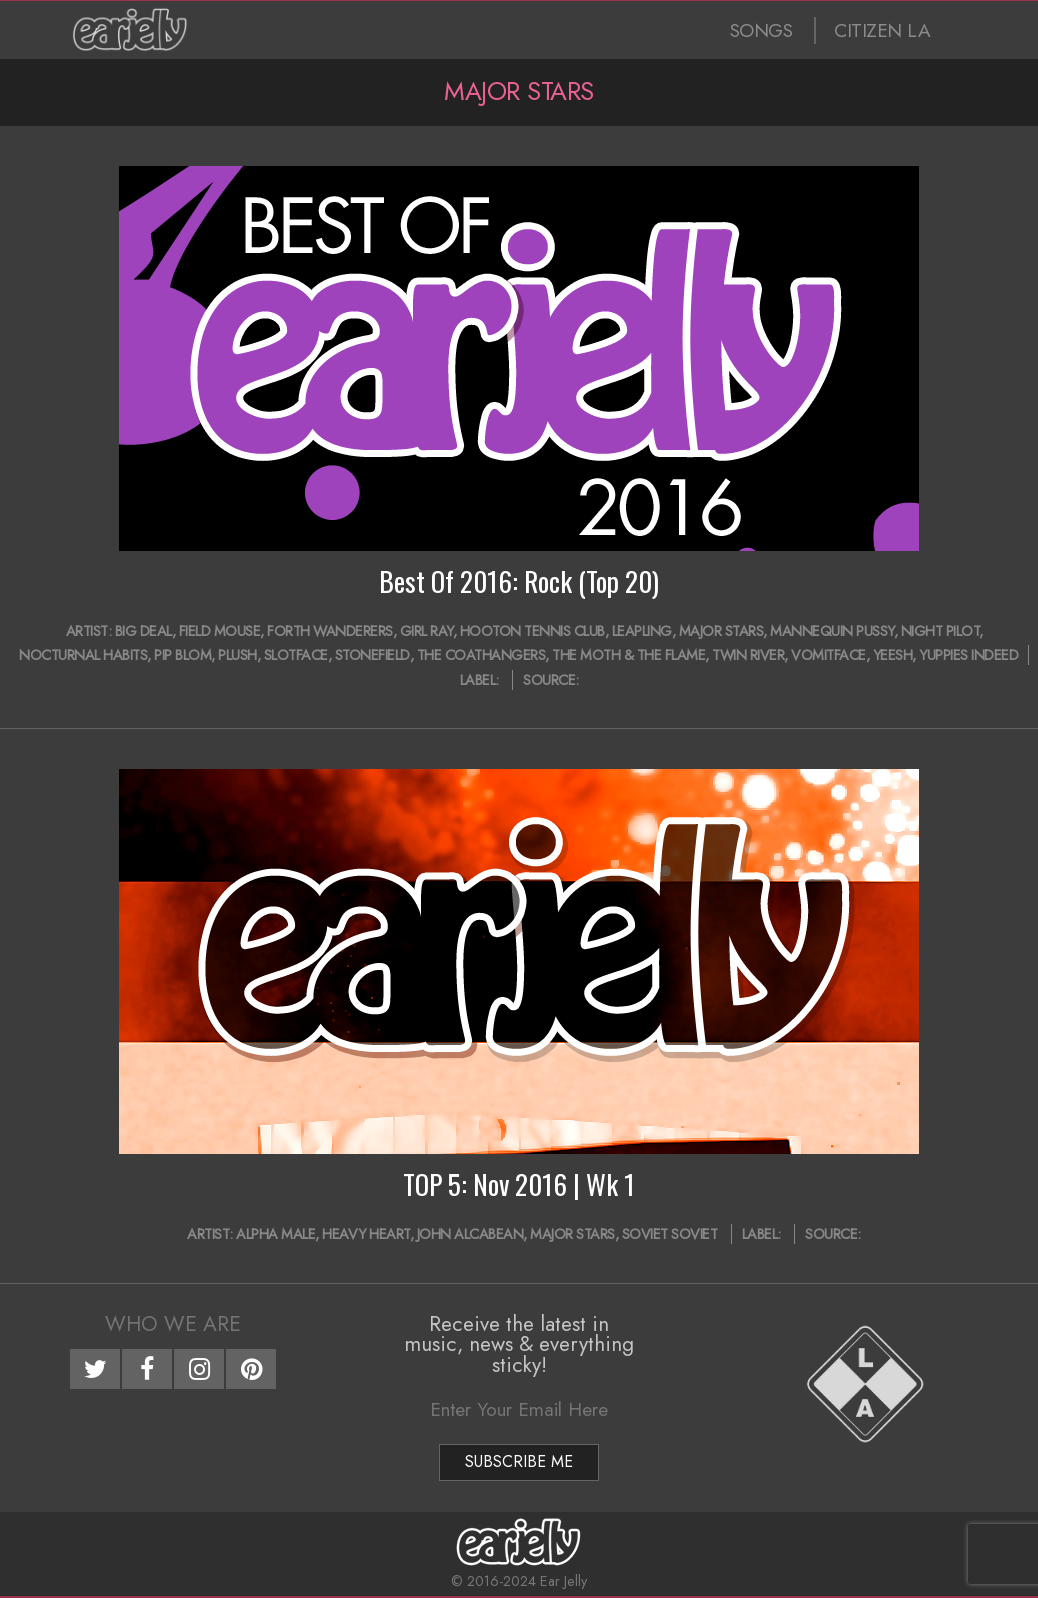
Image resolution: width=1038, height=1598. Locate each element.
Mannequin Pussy (832, 631)
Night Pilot (940, 631)
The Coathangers (481, 655)
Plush (237, 655)
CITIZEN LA (882, 30)
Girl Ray (426, 631)
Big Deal (143, 631)
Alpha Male (275, 1234)
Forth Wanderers (330, 631)
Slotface (296, 655)
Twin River (748, 655)
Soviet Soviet (670, 1234)
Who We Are (173, 1324)
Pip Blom (182, 655)
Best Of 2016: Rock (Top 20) (519, 581)
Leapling (642, 631)
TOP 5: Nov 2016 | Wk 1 (519, 1184)
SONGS (761, 30)
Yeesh (893, 655)
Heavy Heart (366, 1234)
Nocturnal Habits (83, 655)
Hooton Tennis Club (532, 631)
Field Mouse (220, 631)
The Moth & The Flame (628, 655)
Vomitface (828, 655)
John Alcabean (470, 1234)
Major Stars (721, 631)
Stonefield (372, 655)
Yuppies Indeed (968, 655)
